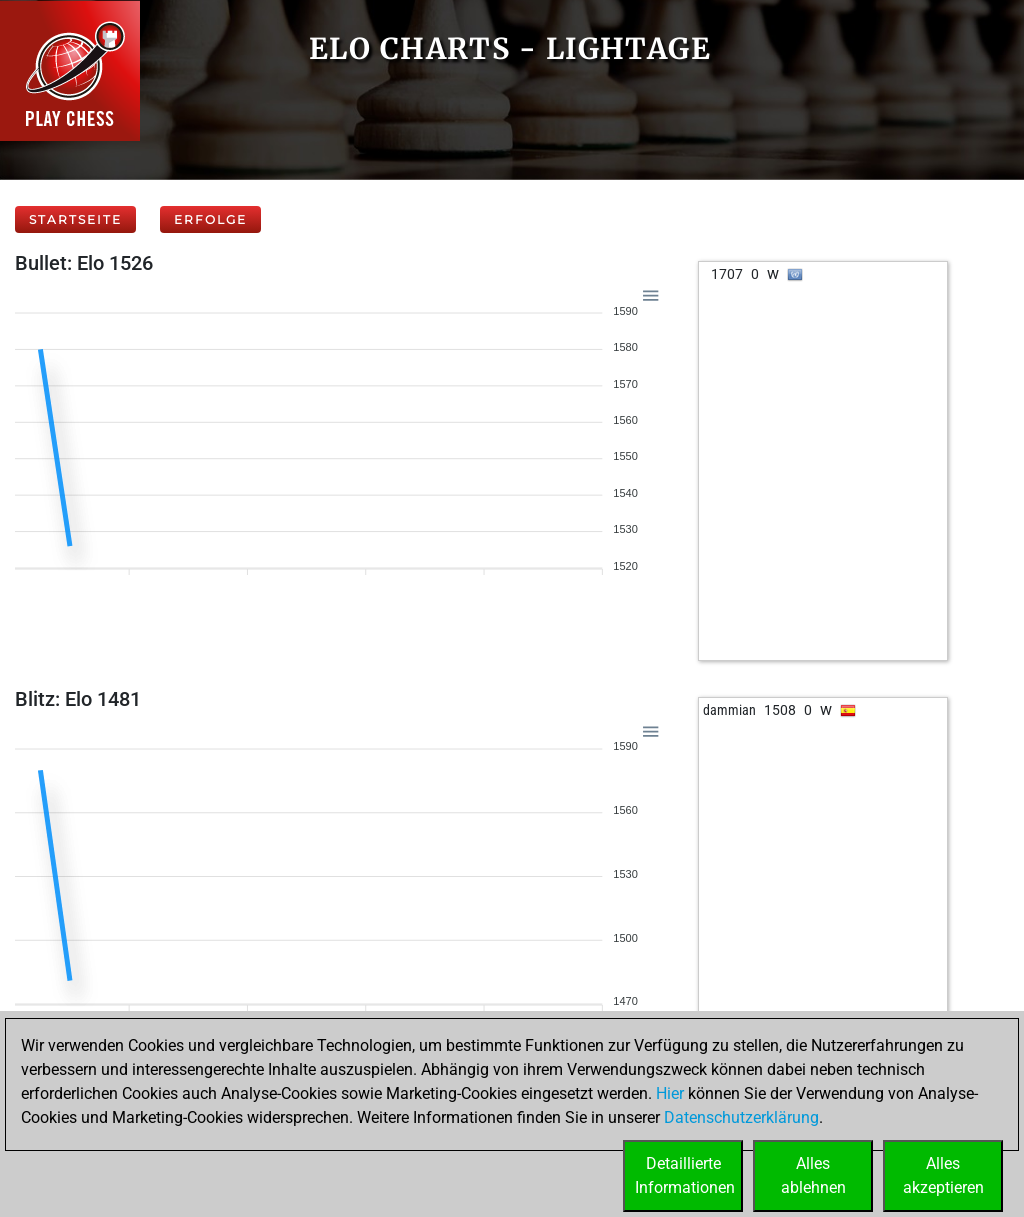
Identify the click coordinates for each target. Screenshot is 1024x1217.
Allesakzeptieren (943, 1175)
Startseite (75, 219)
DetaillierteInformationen (685, 1175)
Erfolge (210, 219)
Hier (670, 1093)
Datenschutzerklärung (741, 1117)
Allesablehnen (813, 1175)
